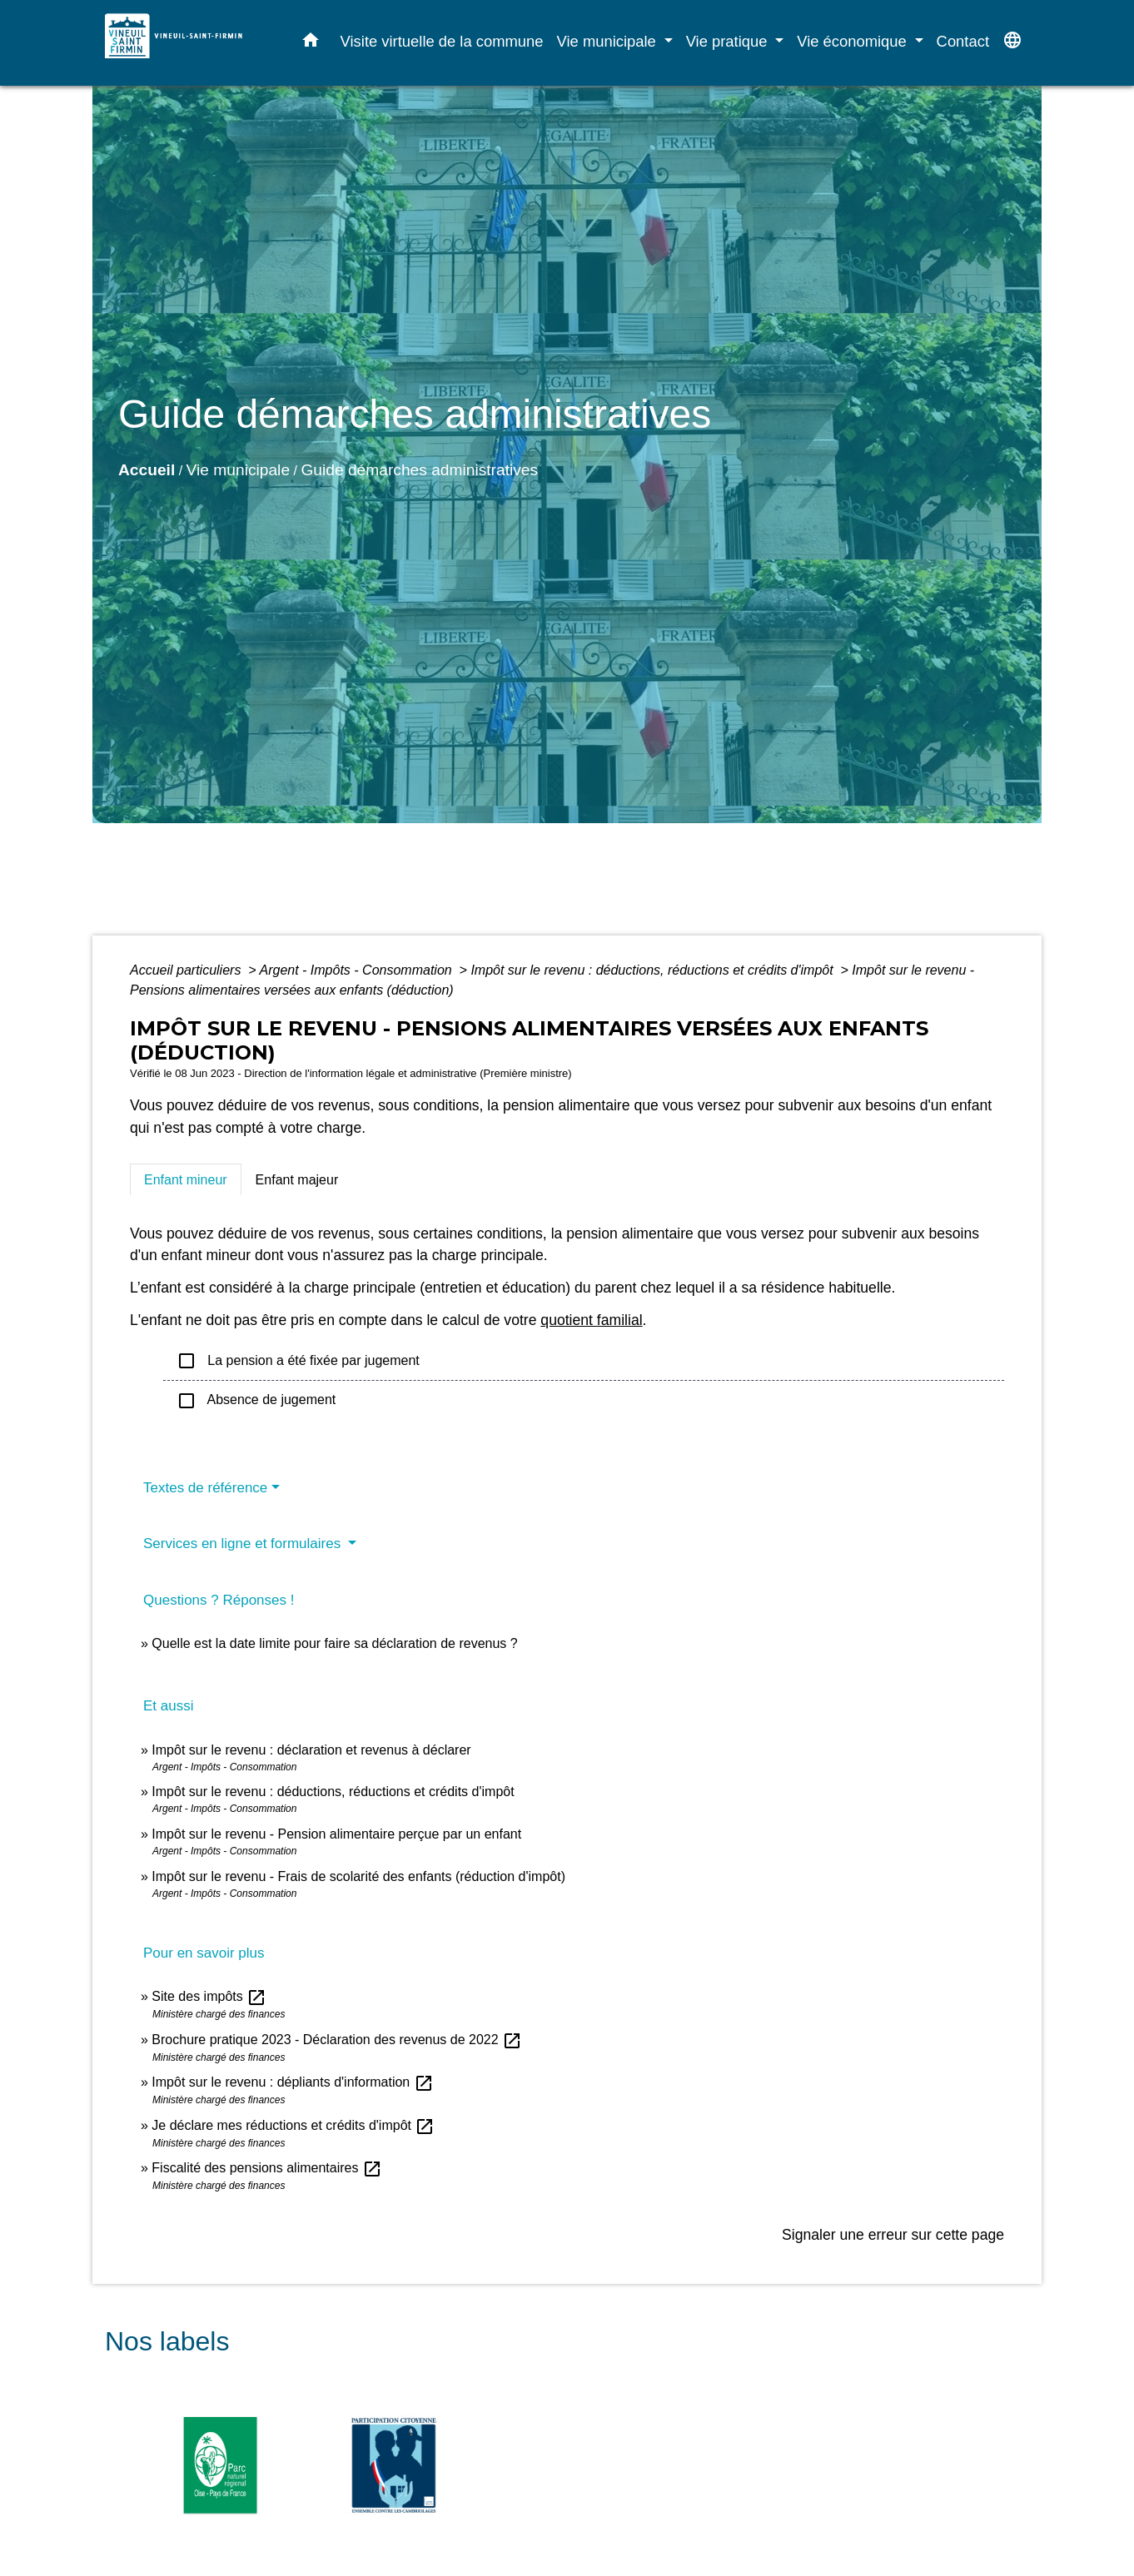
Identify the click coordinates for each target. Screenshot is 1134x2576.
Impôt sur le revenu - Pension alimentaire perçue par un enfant (336, 1834)
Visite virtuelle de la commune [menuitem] (442, 41)
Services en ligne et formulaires (244, 1543)
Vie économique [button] (854, 41)
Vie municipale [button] (608, 41)
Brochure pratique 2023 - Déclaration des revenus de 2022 (337, 2040)
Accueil (146, 470)
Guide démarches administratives (419, 470)
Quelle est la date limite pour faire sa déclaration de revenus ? (334, 1643)
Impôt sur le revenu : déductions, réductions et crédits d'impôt (653, 970)
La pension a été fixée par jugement (298, 1361)
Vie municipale (238, 470)
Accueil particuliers (187, 970)
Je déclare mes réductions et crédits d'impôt (293, 2125)
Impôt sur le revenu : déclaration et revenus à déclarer (311, 1750)
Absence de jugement (256, 1401)
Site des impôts (209, 1996)
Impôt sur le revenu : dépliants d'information (292, 2082)
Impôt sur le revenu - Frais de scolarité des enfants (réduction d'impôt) (358, 1876)
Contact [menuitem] (963, 41)
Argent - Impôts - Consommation (357, 970)
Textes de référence (205, 1488)
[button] (310, 43)
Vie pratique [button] (729, 41)
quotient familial (591, 1320)
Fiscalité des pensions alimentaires (267, 2168)
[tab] (185, 1179)
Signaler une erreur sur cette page (893, 2234)
